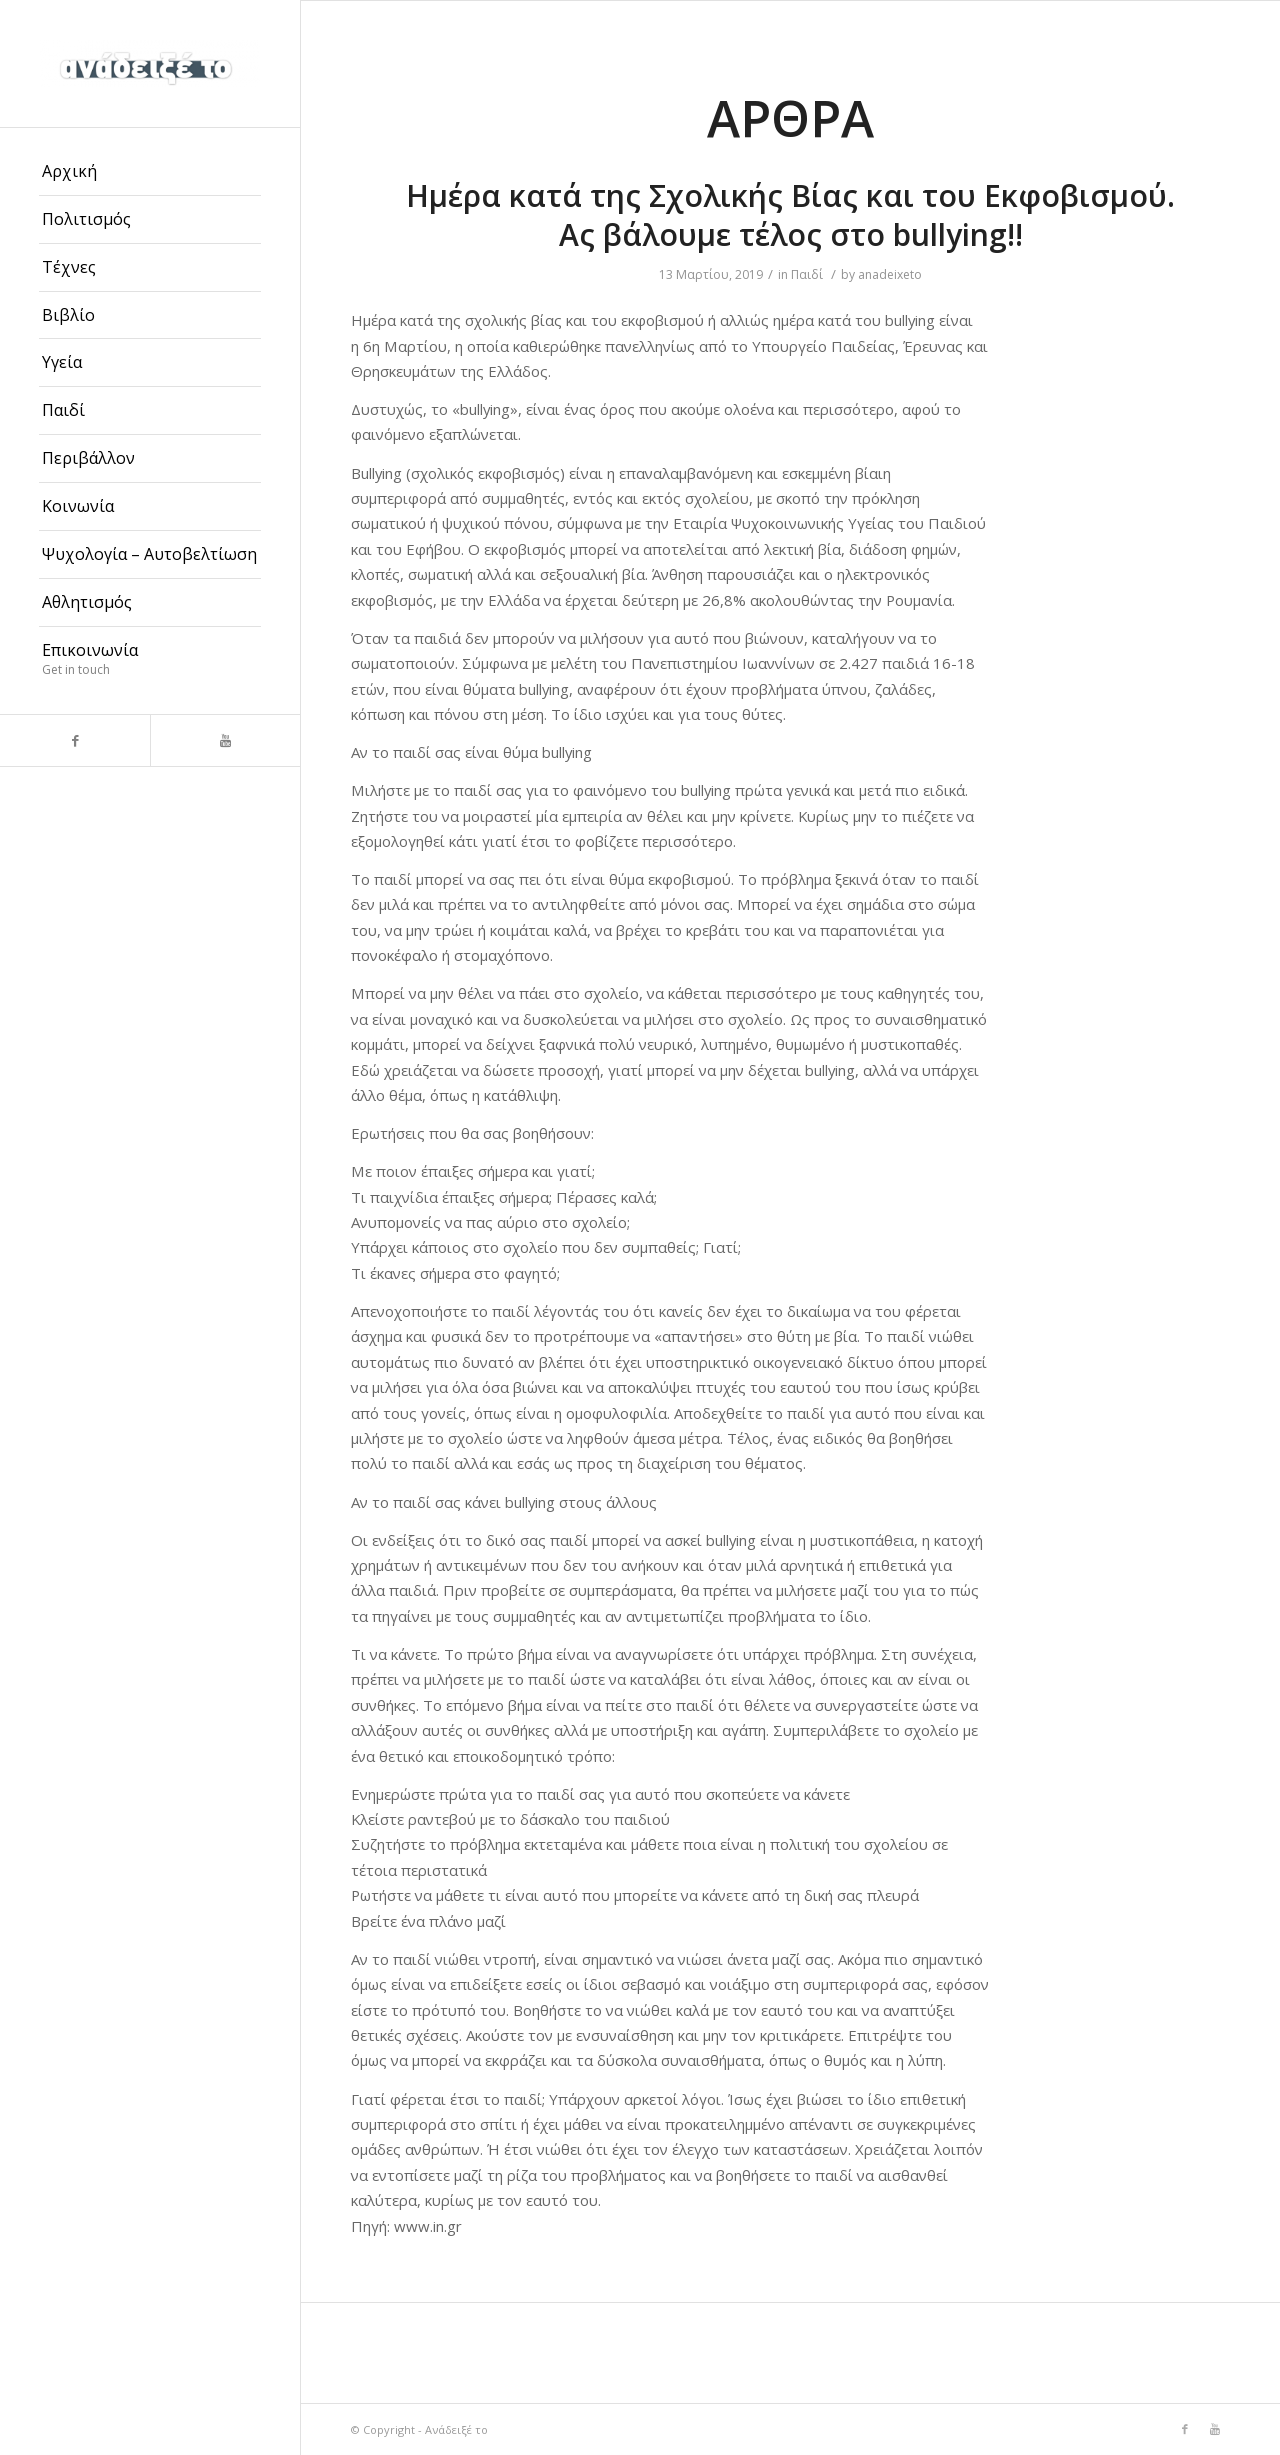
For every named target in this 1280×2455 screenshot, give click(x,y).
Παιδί (807, 274)
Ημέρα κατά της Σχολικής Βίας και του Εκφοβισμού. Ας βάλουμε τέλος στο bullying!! (790, 215)
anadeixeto (890, 274)
